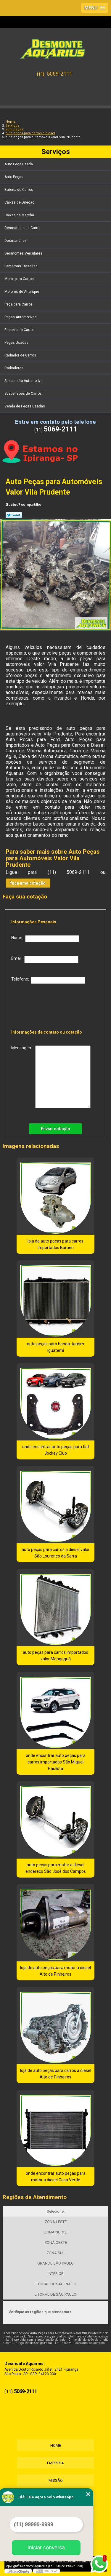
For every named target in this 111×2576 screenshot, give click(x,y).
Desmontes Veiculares (23, 253)
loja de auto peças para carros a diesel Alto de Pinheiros (55, 2073)
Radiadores (14, 368)
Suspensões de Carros (23, 393)
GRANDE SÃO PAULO (55, 2263)
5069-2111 (59, 74)
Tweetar (14, 515)
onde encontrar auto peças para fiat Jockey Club (55, 1450)
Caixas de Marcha (19, 215)
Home (55, 2445)
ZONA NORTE (55, 2232)
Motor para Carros (19, 279)
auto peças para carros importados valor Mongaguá (55, 1655)
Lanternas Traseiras (21, 266)
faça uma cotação (28, 883)
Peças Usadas (16, 342)
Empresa (55, 2463)
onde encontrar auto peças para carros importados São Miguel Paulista (56, 1762)
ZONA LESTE (56, 2222)
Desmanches (16, 241)
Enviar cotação (55, 1128)
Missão (56, 2480)
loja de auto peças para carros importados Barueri (55, 1244)
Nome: (45, 938)
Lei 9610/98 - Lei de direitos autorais (80, 2343)
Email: (44, 959)
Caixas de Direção (19, 202)
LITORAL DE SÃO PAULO (55, 2284)
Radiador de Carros (20, 355)
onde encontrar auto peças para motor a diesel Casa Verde (56, 2176)
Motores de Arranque (22, 292)
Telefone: (48, 980)
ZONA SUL (55, 2253)
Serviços (55, 152)
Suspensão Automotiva (24, 381)
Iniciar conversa (46, 2548)
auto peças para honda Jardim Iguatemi (55, 1347)
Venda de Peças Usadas (25, 406)
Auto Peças (14, 177)
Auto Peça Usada (19, 164)
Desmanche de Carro (22, 228)
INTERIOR (56, 2273)
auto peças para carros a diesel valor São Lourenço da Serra (56, 1552)
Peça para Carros (18, 304)
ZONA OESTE (55, 2242)
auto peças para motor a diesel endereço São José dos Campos (55, 1868)
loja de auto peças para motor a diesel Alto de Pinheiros (55, 1971)
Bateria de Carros (19, 190)
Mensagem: (51, 1076)
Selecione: (56, 2211)
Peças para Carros (20, 330)
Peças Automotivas (21, 317)
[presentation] (49, 1004)
